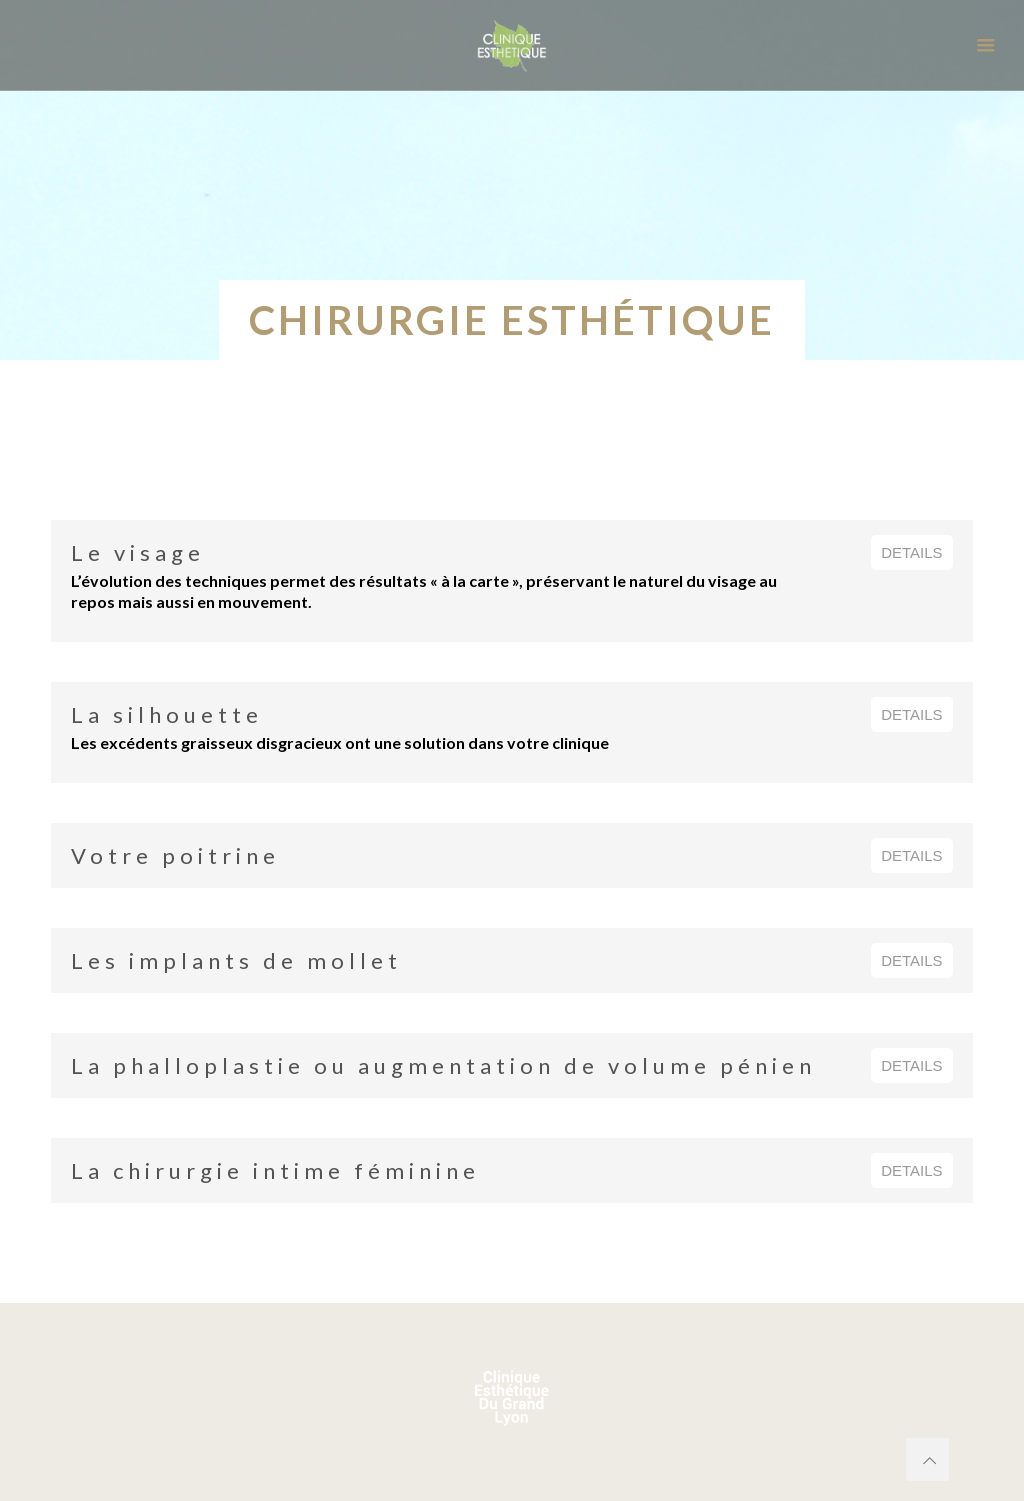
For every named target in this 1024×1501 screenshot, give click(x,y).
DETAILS (911, 552)
